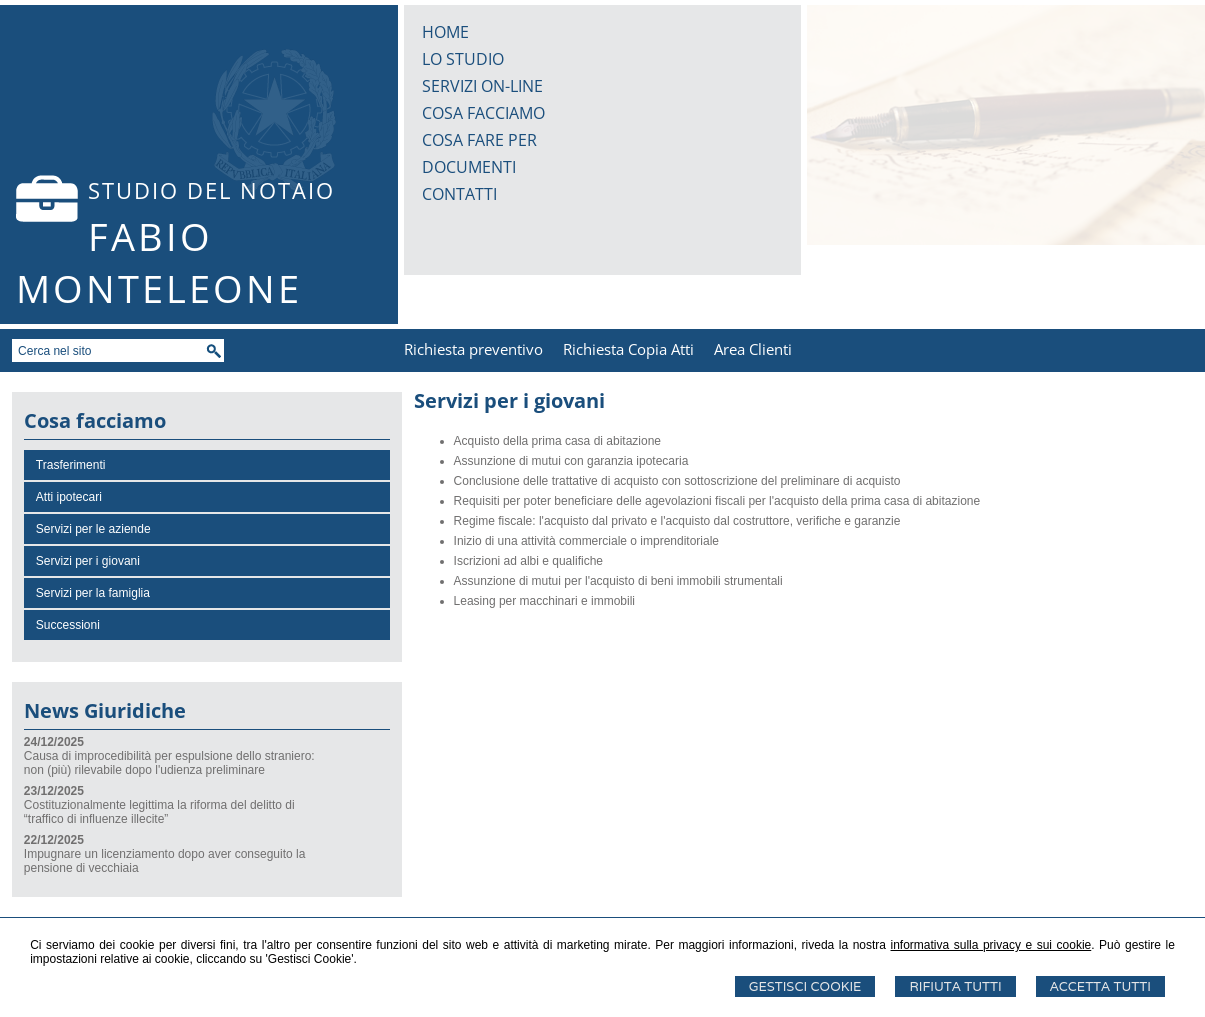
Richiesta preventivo (473, 349)
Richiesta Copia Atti (628, 349)
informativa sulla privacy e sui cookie (991, 945)
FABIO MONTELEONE (159, 262)
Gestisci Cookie (805, 986)
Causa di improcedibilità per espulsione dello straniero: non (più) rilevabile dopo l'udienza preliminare (169, 763)
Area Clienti (753, 349)
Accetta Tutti (1100, 986)
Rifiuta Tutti (955, 986)
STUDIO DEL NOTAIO (211, 190)
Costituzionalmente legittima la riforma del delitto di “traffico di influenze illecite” (159, 812)
